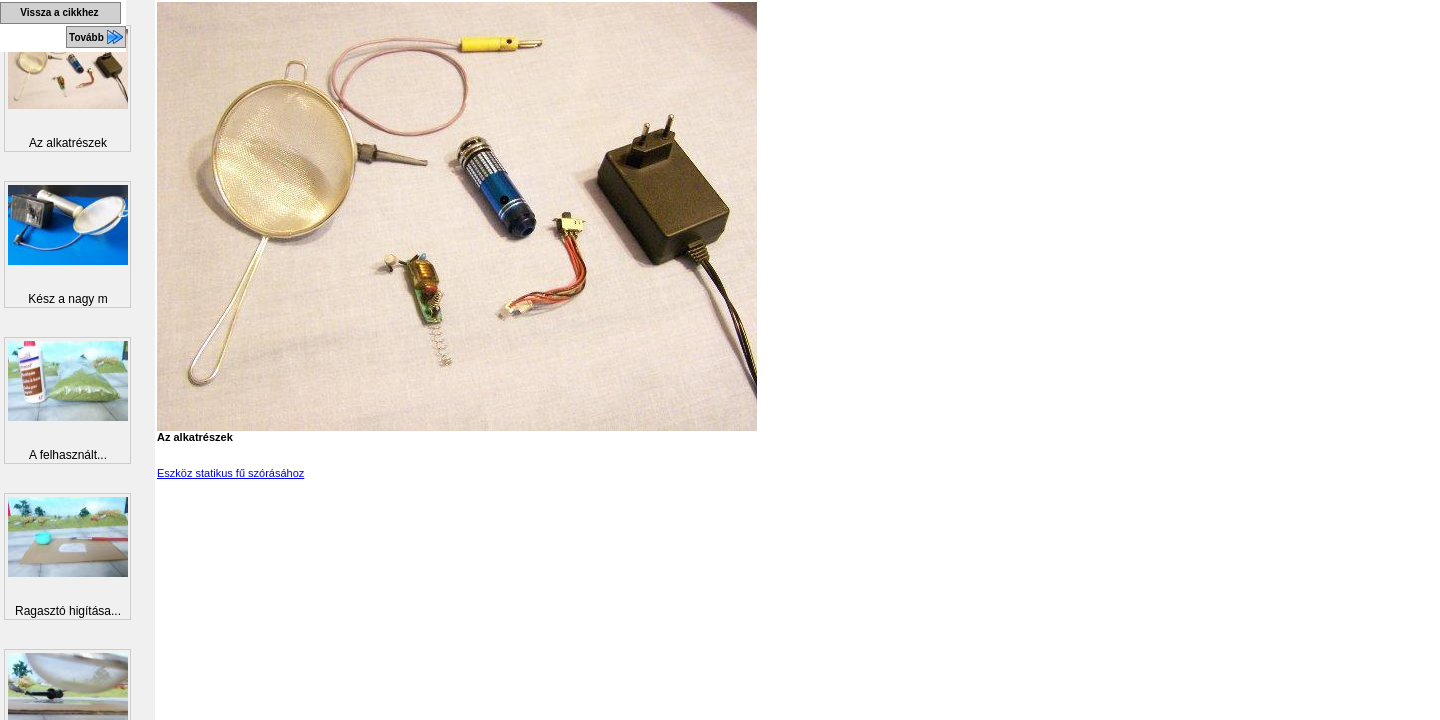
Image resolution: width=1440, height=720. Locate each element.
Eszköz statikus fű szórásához (230, 473)
